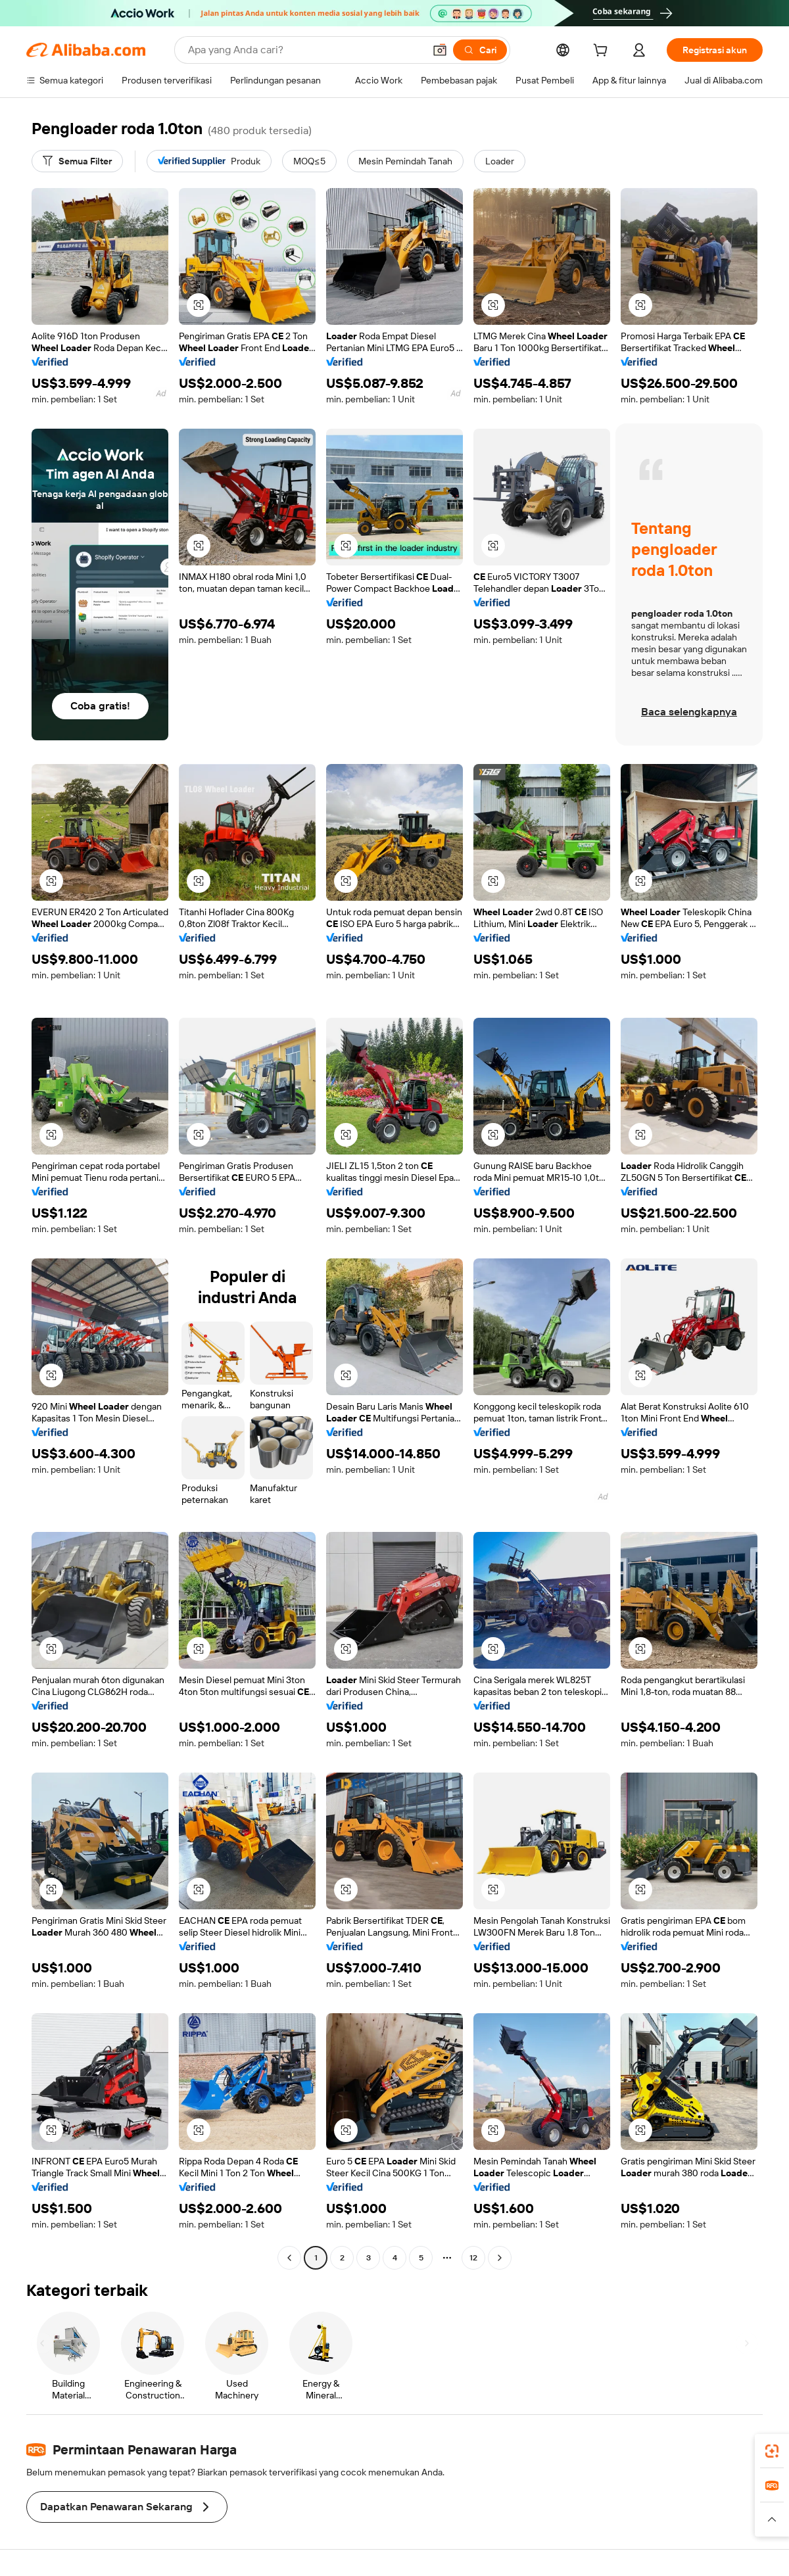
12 (473, 2257)
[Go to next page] (500, 2258)
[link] (772, 2451)
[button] (440, 50)
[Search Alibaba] (304, 50)
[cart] (603, 52)
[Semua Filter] (77, 161)
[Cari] (480, 49)
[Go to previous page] (289, 2258)
